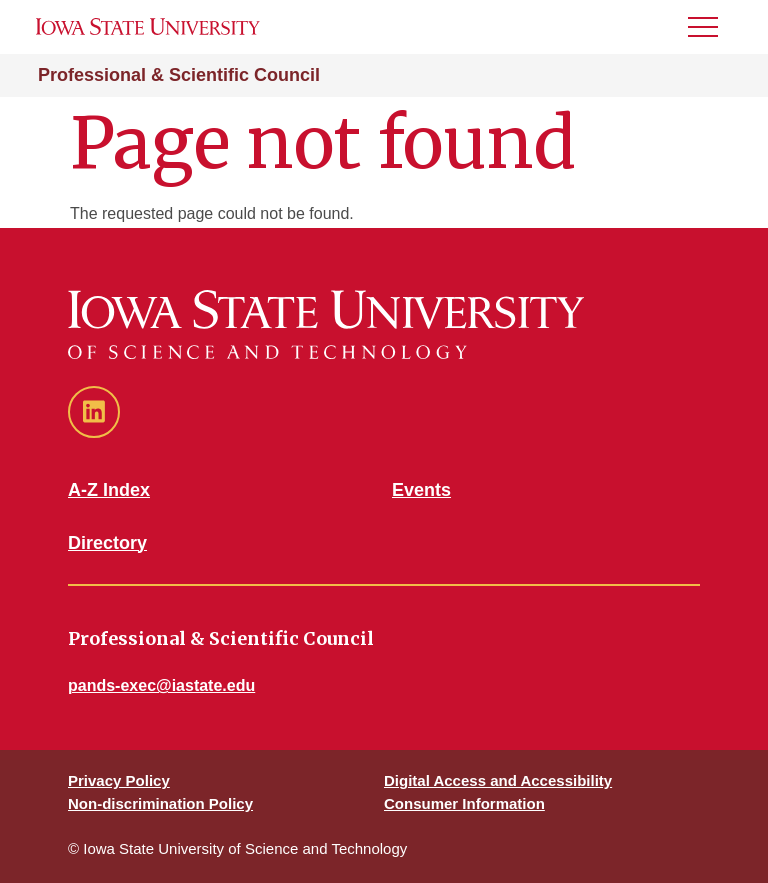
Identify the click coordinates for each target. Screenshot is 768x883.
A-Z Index (109, 490)
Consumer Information (464, 803)
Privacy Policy (119, 780)
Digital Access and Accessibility (498, 780)
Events (421, 490)
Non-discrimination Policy (160, 803)
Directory (107, 543)
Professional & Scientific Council (179, 75)
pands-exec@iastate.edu (161, 685)
